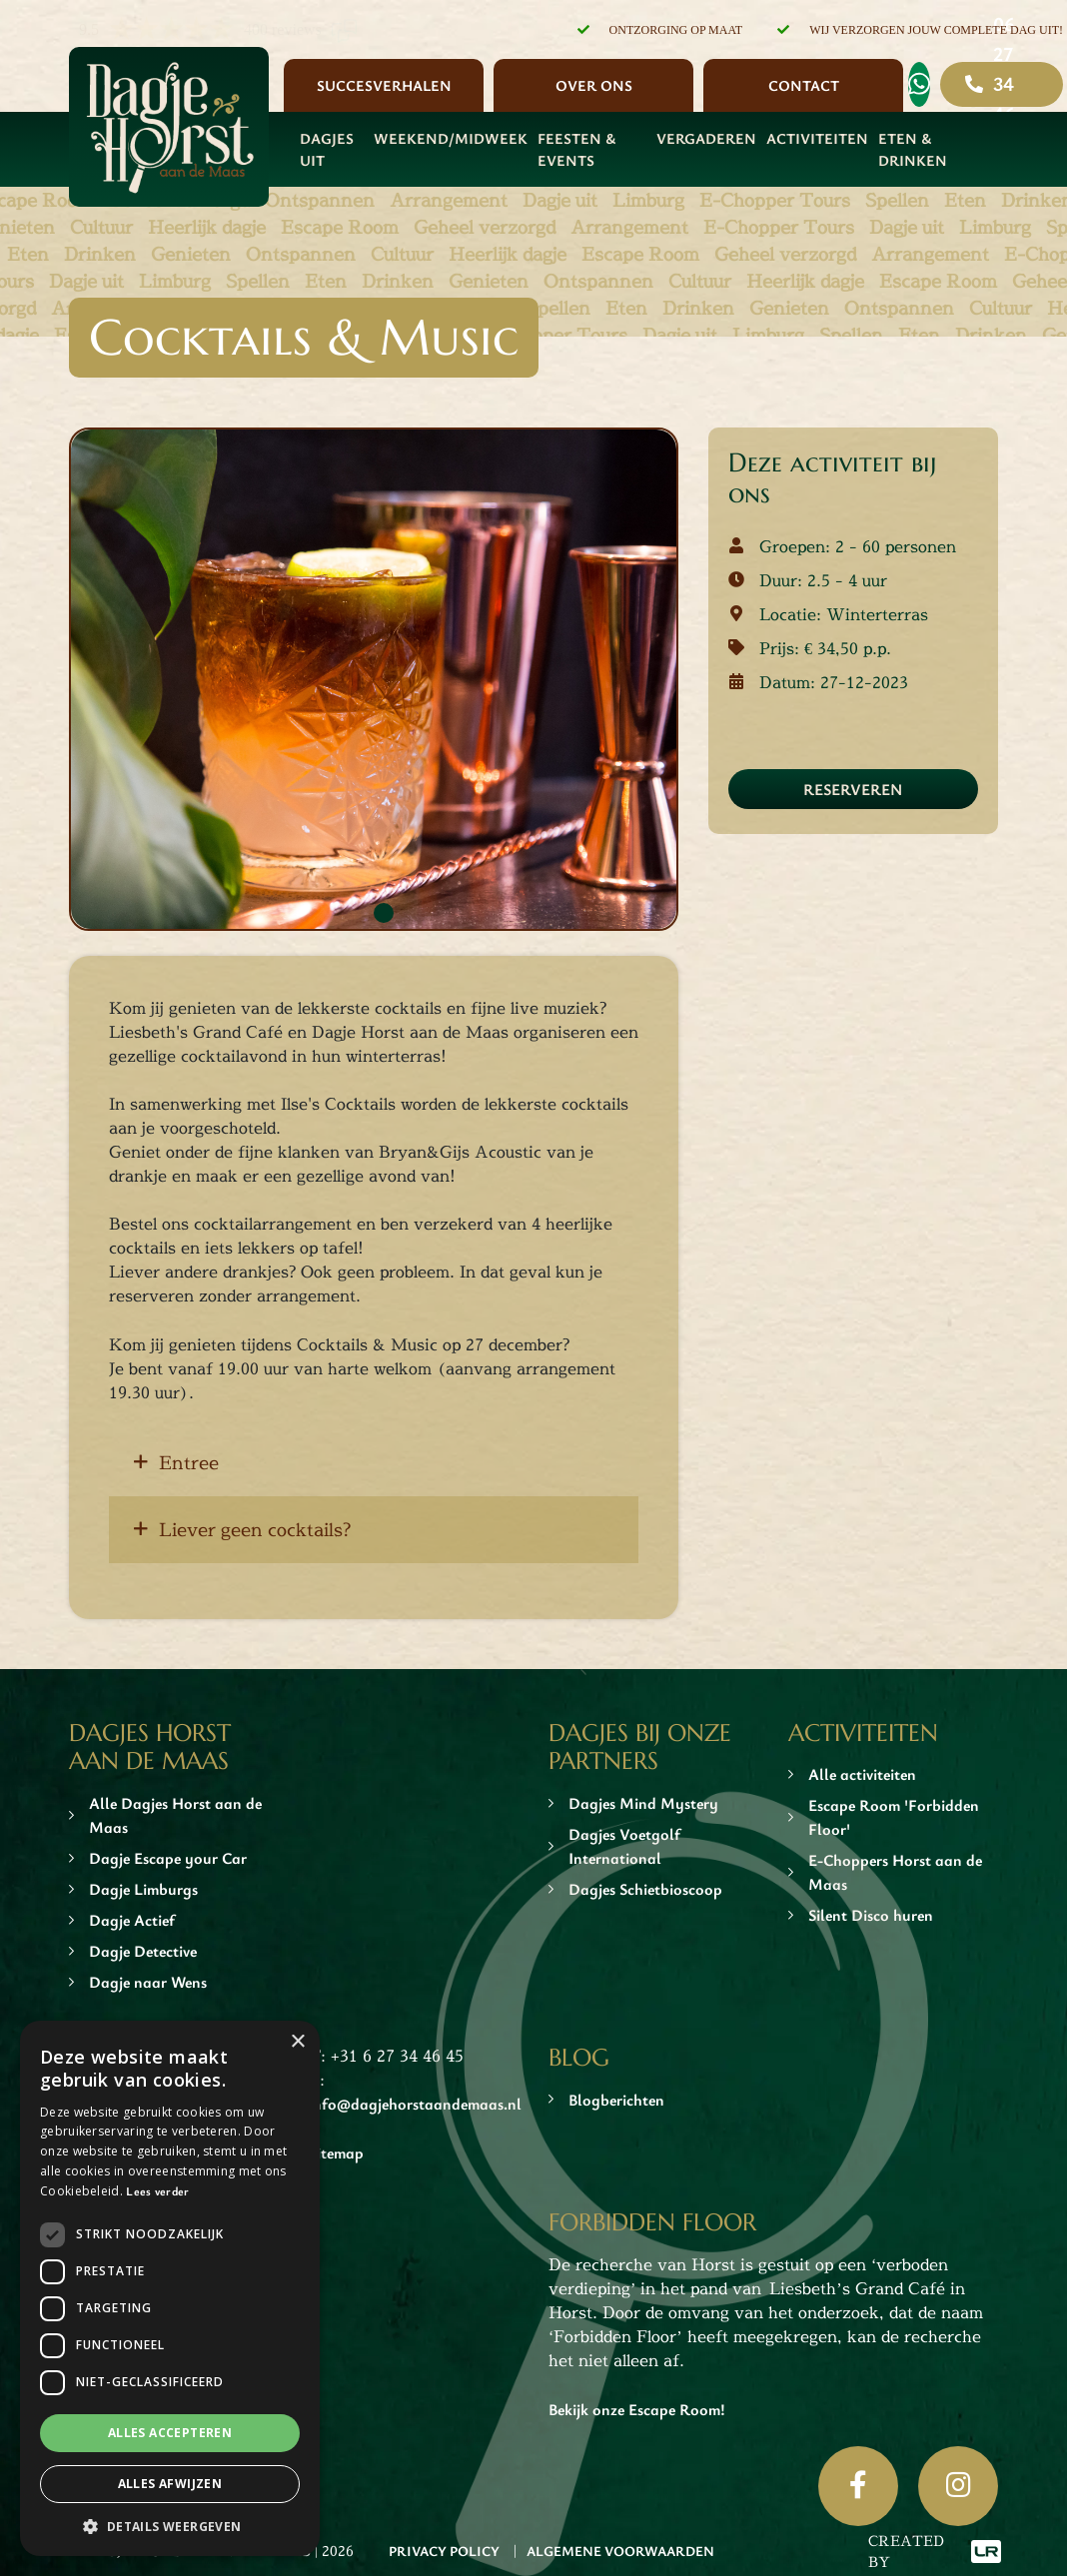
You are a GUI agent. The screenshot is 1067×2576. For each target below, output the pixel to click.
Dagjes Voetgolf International (624, 1846)
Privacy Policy (444, 2550)
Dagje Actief (132, 1920)
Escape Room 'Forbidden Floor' (893, 1817)
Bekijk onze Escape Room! (636, 2409)
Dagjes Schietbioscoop (645, 1889)
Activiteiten (817, 138)
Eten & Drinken (912, 149)
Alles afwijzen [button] (170, 2483)
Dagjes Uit (327, 149)
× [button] (297, 2042)
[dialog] (170, 2288)
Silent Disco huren (870, 1915)
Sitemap (336, 2152)
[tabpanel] (373, 679)
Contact (803, 85)
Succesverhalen (384, 85)
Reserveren (852, 789)
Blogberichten (616, 2100)
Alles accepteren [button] (170, 2432)
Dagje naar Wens (148, 1982)
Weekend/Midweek (451, 138)
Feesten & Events (576, 149)
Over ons (593, 85)
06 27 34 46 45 (1004, 84)
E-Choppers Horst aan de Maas (895, 1872)
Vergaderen (706, 138)
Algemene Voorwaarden (620, 2550)
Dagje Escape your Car (168, 1858)
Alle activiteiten (862, 1774)
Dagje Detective (143, 1951)
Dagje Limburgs (143, 1889)
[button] (170, 2526)
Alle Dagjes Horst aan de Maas (175, 1815)
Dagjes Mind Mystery (643, 1803)
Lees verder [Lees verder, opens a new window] (157, 2190)
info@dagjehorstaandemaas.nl (415, 2104)
